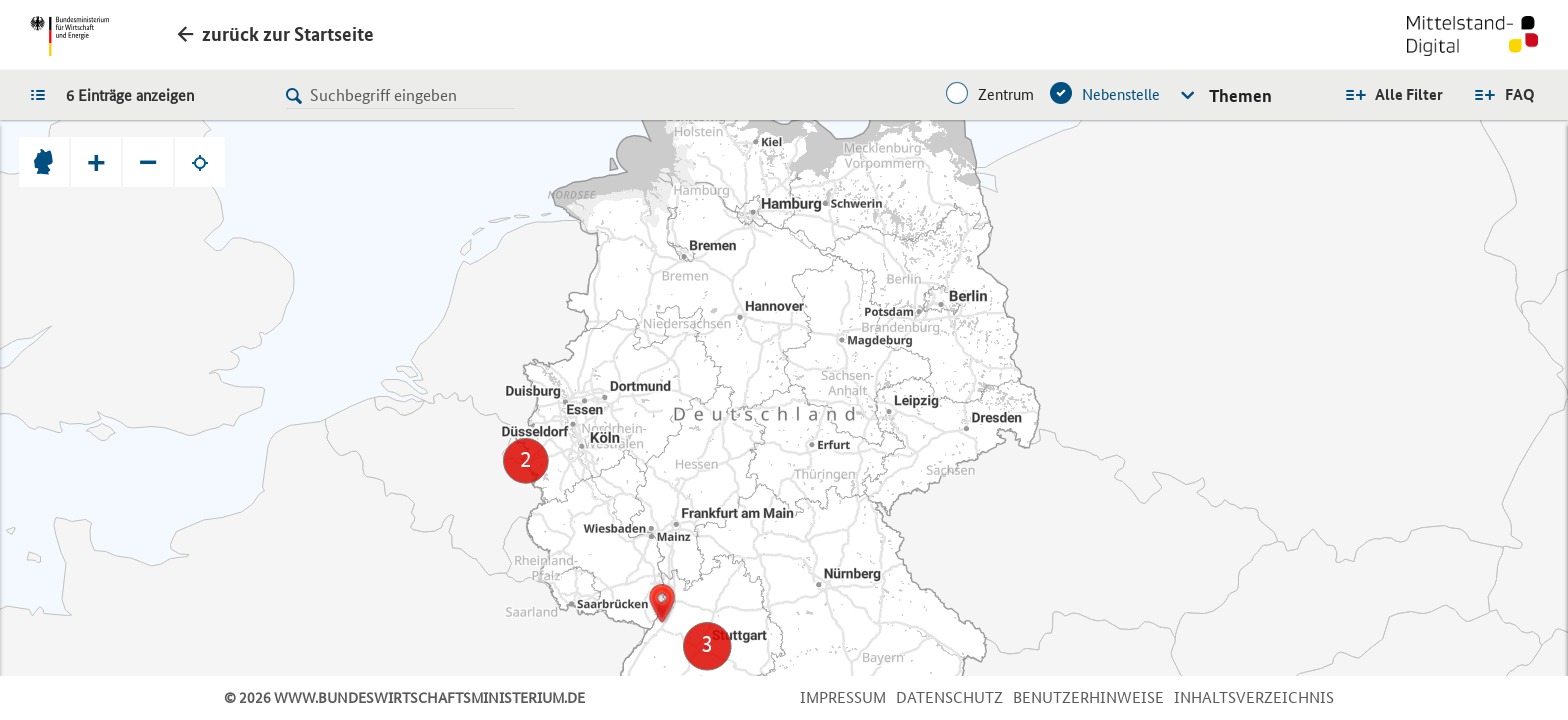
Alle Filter (1409, 94)
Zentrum (1006, 94)
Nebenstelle (1121, 94)
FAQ (1520, 94)
